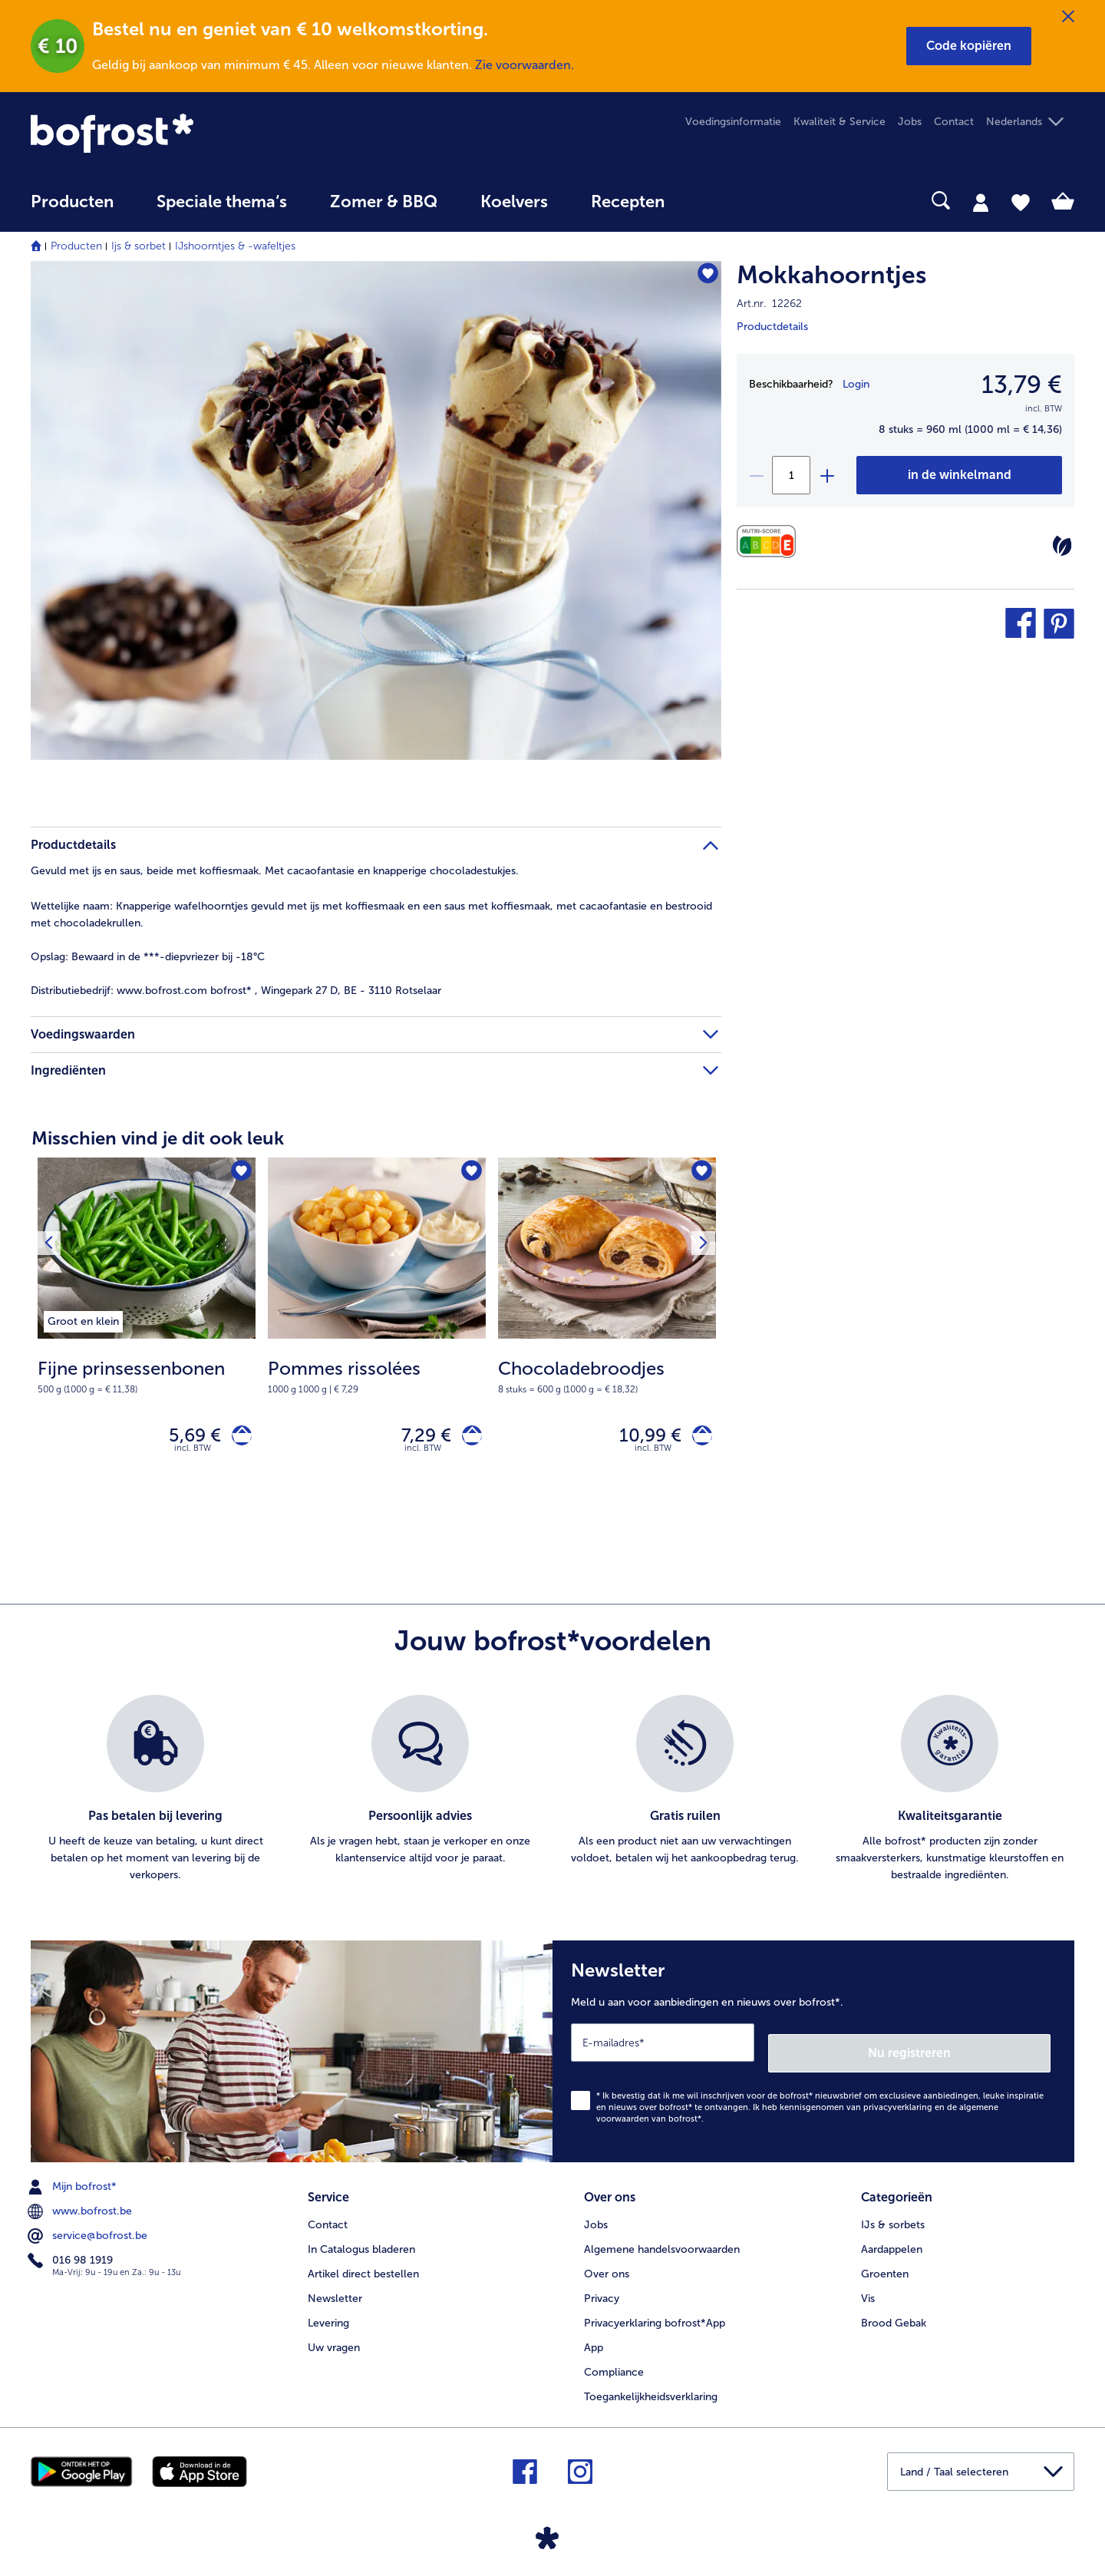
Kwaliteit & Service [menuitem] (839, 121)
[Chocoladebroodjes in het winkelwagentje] (697, 1439)
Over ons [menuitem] (606, 2264)
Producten (76, 246)
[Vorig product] (53, 1174)
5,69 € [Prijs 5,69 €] (185, 1438)
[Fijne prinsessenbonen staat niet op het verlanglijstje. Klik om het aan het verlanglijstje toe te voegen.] (239, 1174)
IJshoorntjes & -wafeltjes (235, 246)
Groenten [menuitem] (885, 2264)
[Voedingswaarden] (770, 541)
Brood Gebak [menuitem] (893, 2313)
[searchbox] (717, 201)
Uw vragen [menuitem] (334, 2338)
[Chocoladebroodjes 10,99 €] (607, 1334)
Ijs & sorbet (138, 246)
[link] (187, 133)
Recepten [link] (628, 201)
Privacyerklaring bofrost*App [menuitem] (654, 2313)
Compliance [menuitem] (614, 2363)
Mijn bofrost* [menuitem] (74, 2183)
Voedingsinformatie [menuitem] (733, 121)
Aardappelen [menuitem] (891, 2240)
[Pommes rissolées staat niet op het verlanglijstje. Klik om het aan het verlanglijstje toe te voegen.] (469, 1174)
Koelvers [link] (514, 201)
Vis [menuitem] (868, 2289)
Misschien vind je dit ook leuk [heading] (157, 1138)
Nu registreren (989, 2049)
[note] (147, 1375)
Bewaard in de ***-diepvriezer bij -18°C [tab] (148, 956)
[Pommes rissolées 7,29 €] (377, 1334)
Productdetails (772, 326)
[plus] (826, 475)
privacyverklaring (897, 2104)
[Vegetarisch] (1062, 545)
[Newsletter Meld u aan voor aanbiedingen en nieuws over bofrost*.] (813, 2052)
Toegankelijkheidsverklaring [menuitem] (650, 2387)
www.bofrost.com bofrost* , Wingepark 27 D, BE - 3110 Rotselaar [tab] (236, 990)
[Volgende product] (699, 1174)
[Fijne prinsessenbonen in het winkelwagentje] (237, 1439)
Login (856, 384)
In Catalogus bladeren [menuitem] (361, 2240)
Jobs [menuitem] (910, 121)
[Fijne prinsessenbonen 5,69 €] (147, 1334)
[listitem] (83, 1319)
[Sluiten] (1068, 17)
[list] (552, 1796)
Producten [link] (72, 201)
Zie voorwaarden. (524, 65)
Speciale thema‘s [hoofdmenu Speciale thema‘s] (222, 201)
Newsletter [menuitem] (335, 2289)
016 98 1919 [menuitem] (72, 2256)
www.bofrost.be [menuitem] (81, 2207)
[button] (968, 46)
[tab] (980, 202)
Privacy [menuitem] (601, 2289)
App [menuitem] (593, 2338)
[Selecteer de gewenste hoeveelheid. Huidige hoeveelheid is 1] (791, 475)
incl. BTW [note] (192, 1455)
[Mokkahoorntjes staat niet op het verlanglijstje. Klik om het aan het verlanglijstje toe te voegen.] (702, 277)
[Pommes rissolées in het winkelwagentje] (467, 1439)
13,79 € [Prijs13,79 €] (1021, 384)
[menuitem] (72, 209)
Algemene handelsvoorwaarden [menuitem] (662, 2240)
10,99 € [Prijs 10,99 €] (640, 1438)
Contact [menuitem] (954, 121)
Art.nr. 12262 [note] (769, 303)
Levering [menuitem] (328, 2313)
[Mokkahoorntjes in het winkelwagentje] (959, 475)
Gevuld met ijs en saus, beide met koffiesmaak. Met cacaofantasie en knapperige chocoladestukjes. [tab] (275, 870)
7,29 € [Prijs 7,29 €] (416, 1438)
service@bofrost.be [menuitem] (89, 2232)
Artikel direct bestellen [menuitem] (363, 2264)
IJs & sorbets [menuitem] (893, 2215)
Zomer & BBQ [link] (383, 201)
